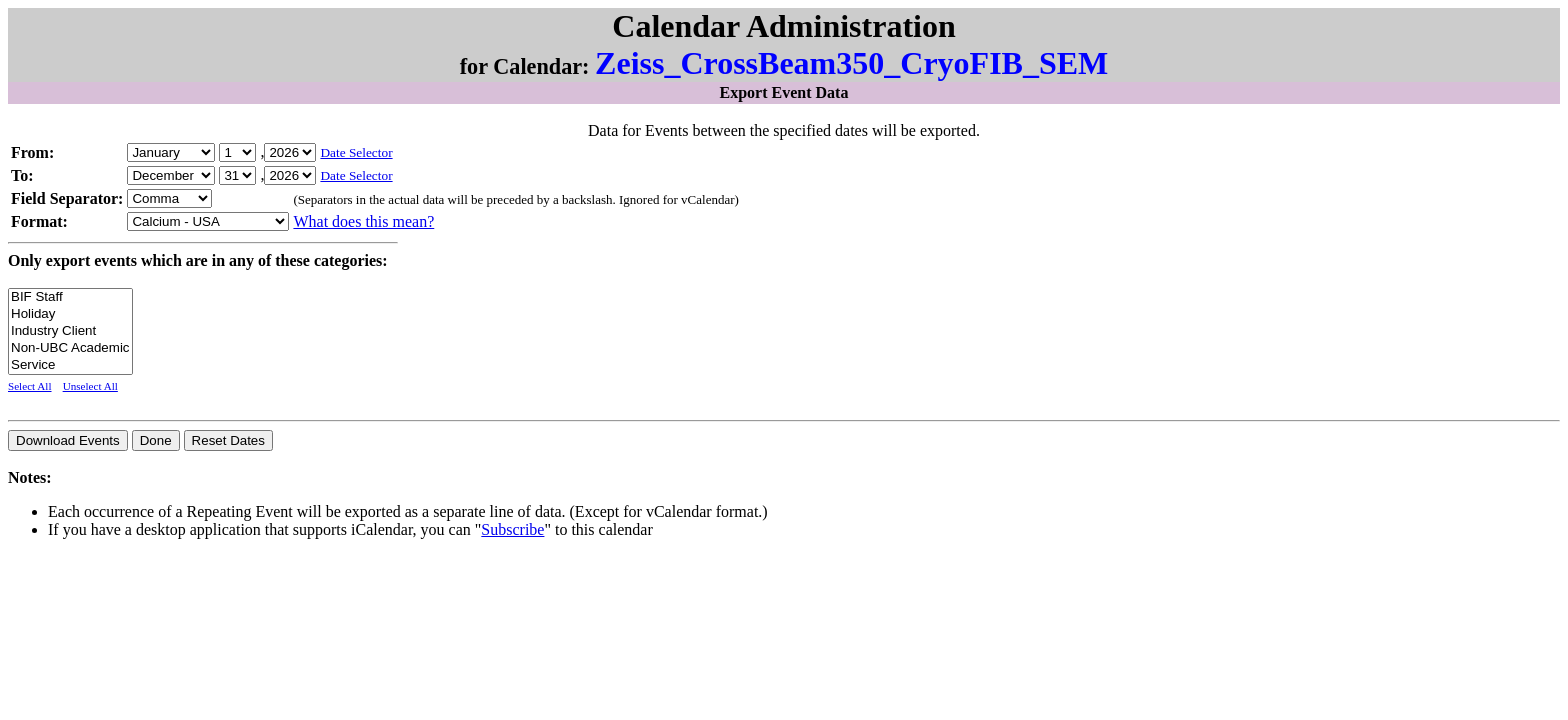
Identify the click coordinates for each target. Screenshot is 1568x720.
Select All (30, 386)
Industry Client (70, 331)
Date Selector (356, 152)
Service (70, 365)
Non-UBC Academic (70, 348)
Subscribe (512, 529)
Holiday (70, 314)
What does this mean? (363, 221)
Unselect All (90, 386)
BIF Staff (70, 297)
